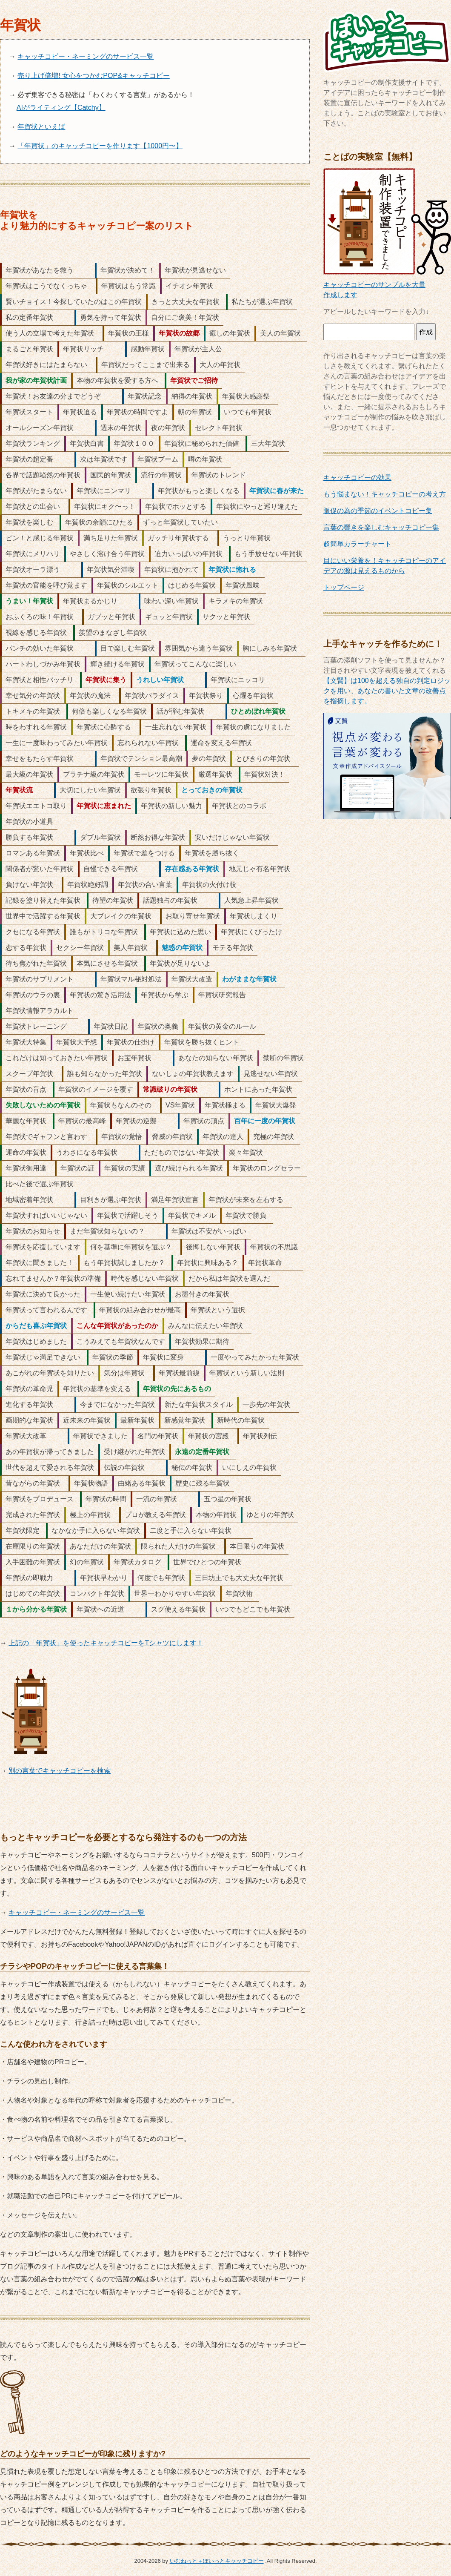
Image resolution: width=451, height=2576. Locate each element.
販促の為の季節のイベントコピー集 (377, 510)
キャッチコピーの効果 (357, 477)
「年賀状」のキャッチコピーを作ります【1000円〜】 (100, 145)
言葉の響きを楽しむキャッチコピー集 (381, 527)
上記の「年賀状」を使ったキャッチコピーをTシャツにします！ (106, 1643)
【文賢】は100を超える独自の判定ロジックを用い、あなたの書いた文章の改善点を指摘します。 (387, 691)
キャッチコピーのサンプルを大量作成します (387, 284)
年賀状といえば (41, 126)
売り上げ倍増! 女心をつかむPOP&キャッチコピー (93, 75)
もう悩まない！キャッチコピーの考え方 (384, 494)
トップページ (343, 587)
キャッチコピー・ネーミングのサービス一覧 (85, 56)
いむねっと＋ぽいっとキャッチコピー (217, 2561)
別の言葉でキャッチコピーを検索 (60, 1770)
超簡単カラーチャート (357, 544)
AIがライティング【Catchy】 (61, 107)
